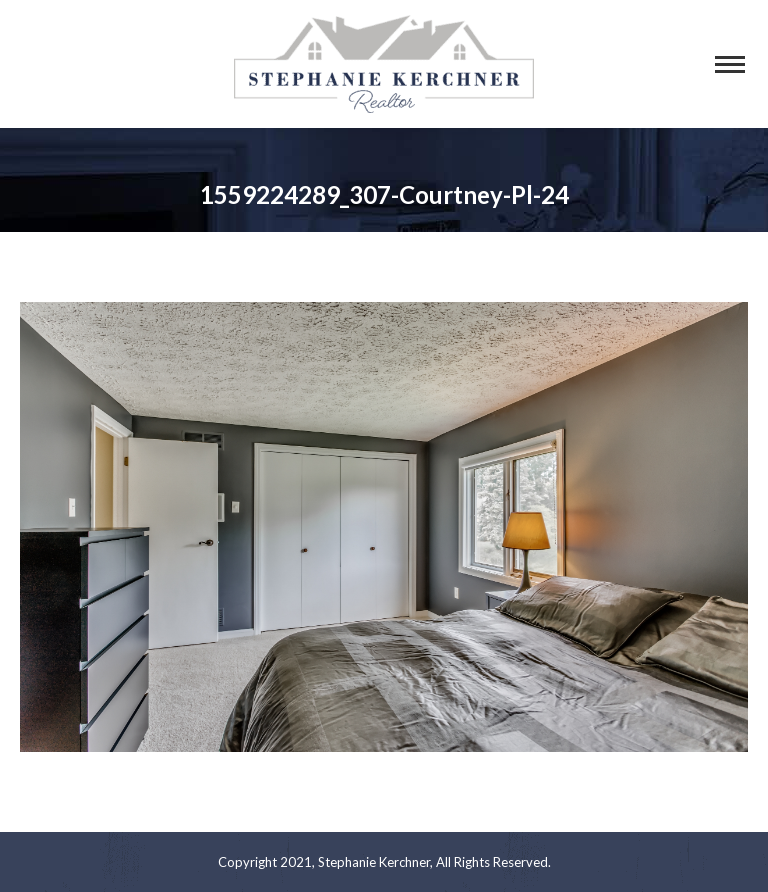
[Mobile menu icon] (730, 64)
